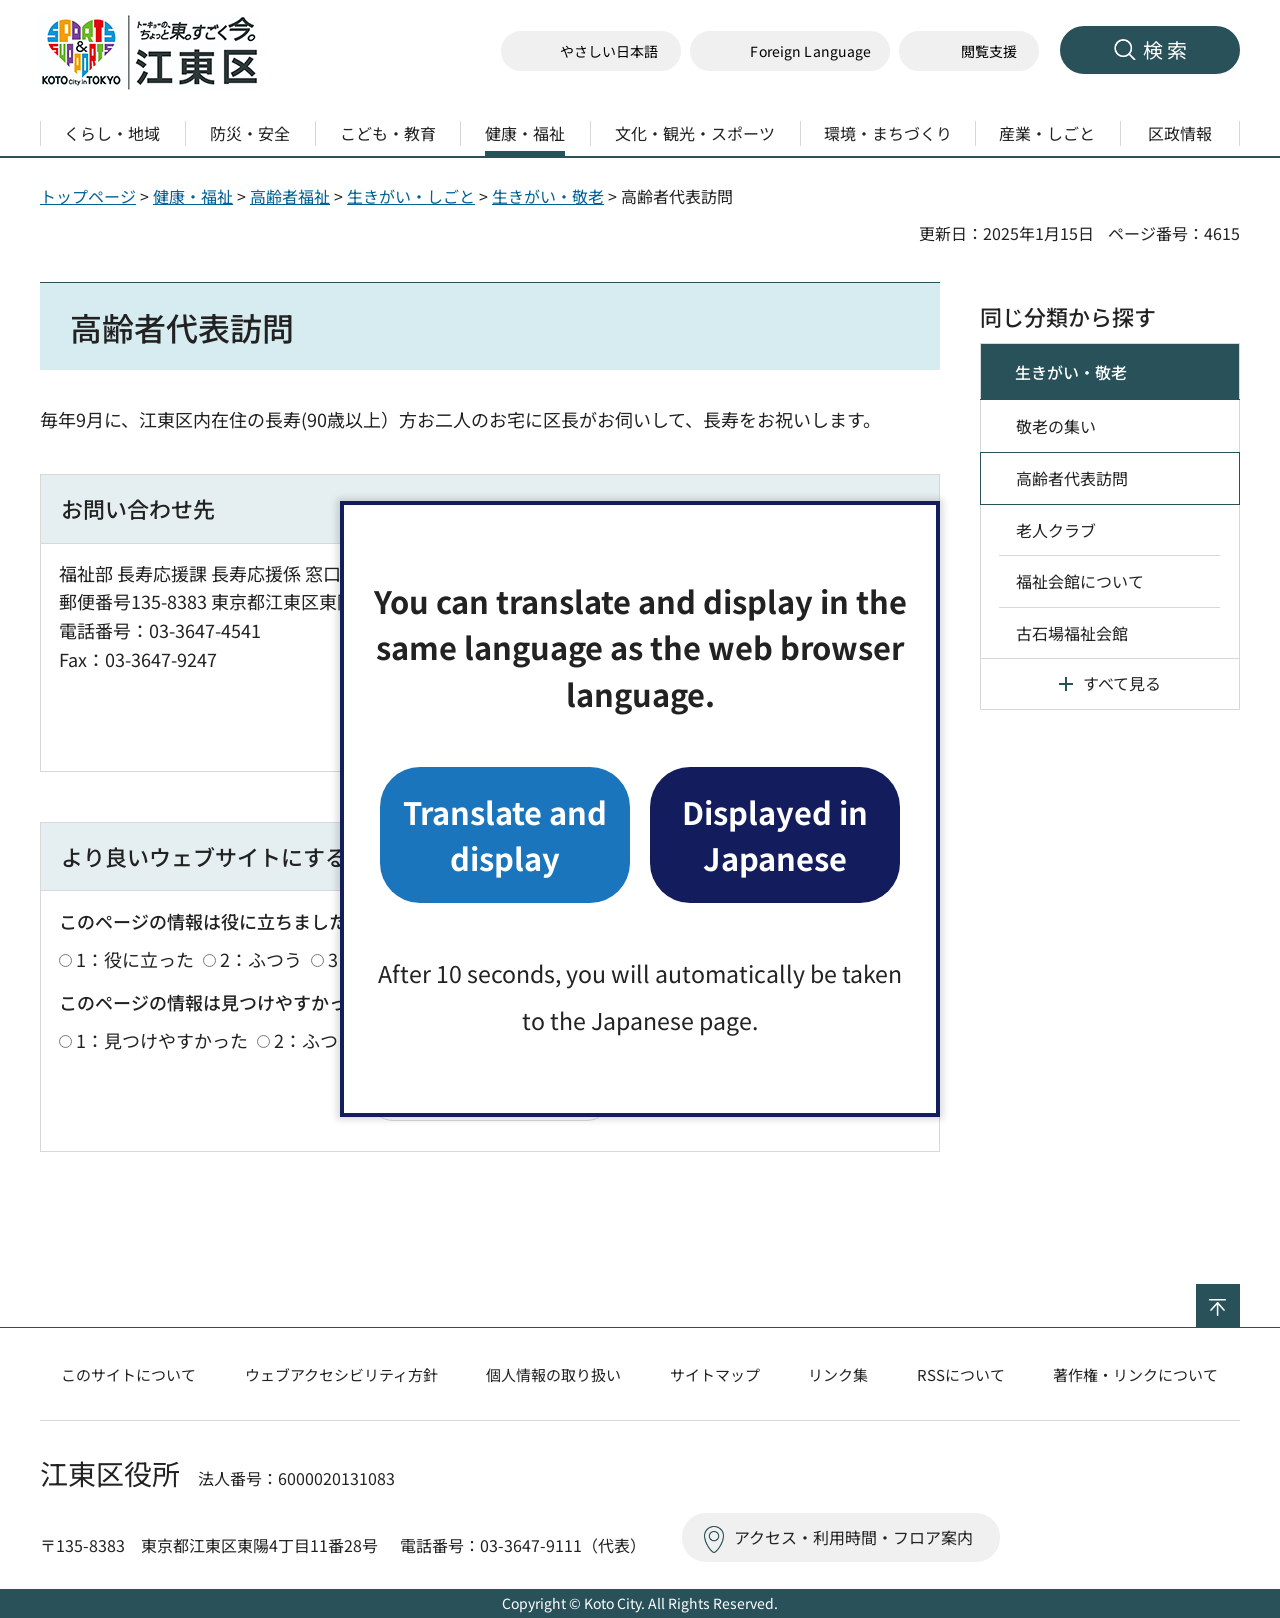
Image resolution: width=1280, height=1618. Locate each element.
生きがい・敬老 (548, 196)
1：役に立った (135, 959)
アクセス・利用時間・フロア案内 (853, 1537)
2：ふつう (261, 959)
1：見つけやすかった (162, 1040)
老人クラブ (1056, 530)
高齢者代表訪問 (1072, 478)
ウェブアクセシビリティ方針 (341, 1374)
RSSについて (961, 1374)
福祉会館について (1080, 581)
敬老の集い (1056, 426)
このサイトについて (128, 1374)
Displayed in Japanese (775, 834)
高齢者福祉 (290, 196)
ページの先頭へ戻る (1239, 1297)
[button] (790, 51)
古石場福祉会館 (1072, 633)
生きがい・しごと (411, 196)
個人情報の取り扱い (553, 1374)
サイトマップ (715, 1374)
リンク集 (838, 1374)
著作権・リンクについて (1135, 1374)
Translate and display (505, 834)
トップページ (88, 196)
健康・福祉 (193, 196)
